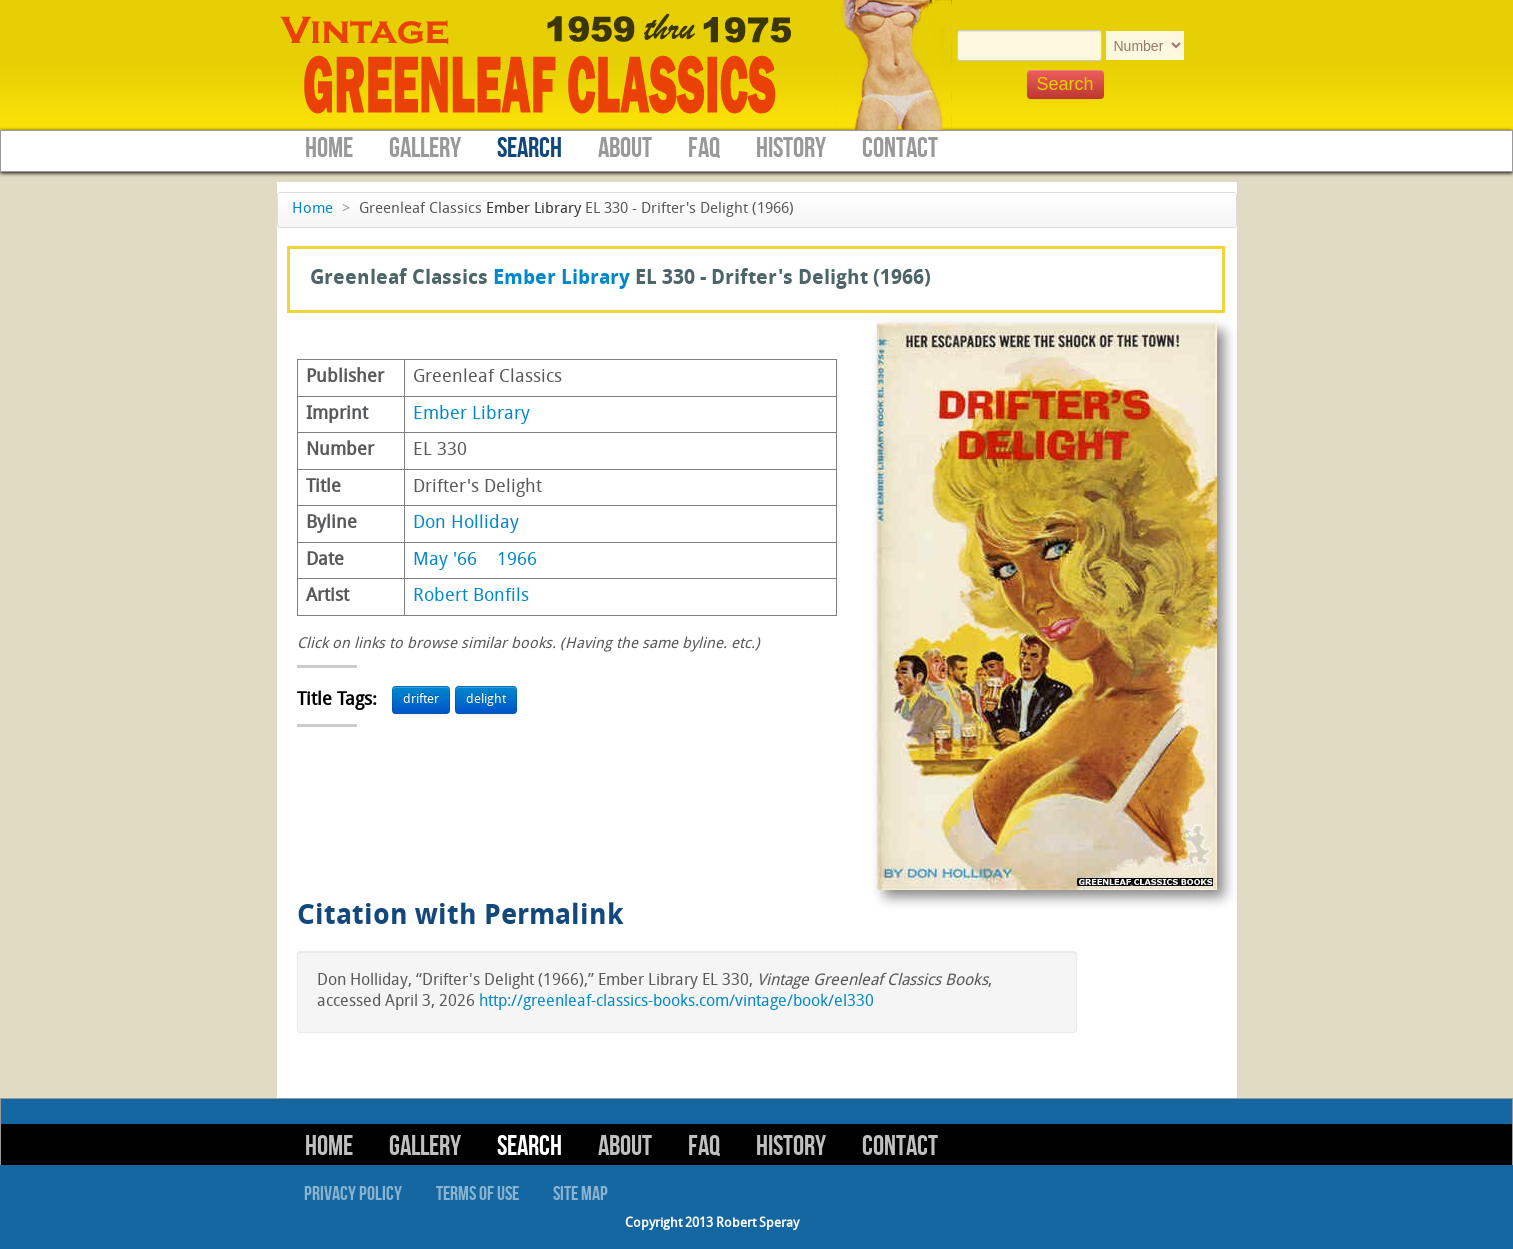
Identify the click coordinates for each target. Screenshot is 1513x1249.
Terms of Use (477, 1194)
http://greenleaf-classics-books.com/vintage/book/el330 (676, 1002)
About (625, 148)
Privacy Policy (353, 1194)
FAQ (704, 148)
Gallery (425, 148)
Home (329, 148)
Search (529, 148)
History (791, 148)
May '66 (445, 560)
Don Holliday (466, 523)
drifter (421, 699)
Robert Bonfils (471, 596)
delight (486, 699)
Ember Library (533, 209)
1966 (517, 560)
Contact (900, 148)
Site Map (580, 1194)
